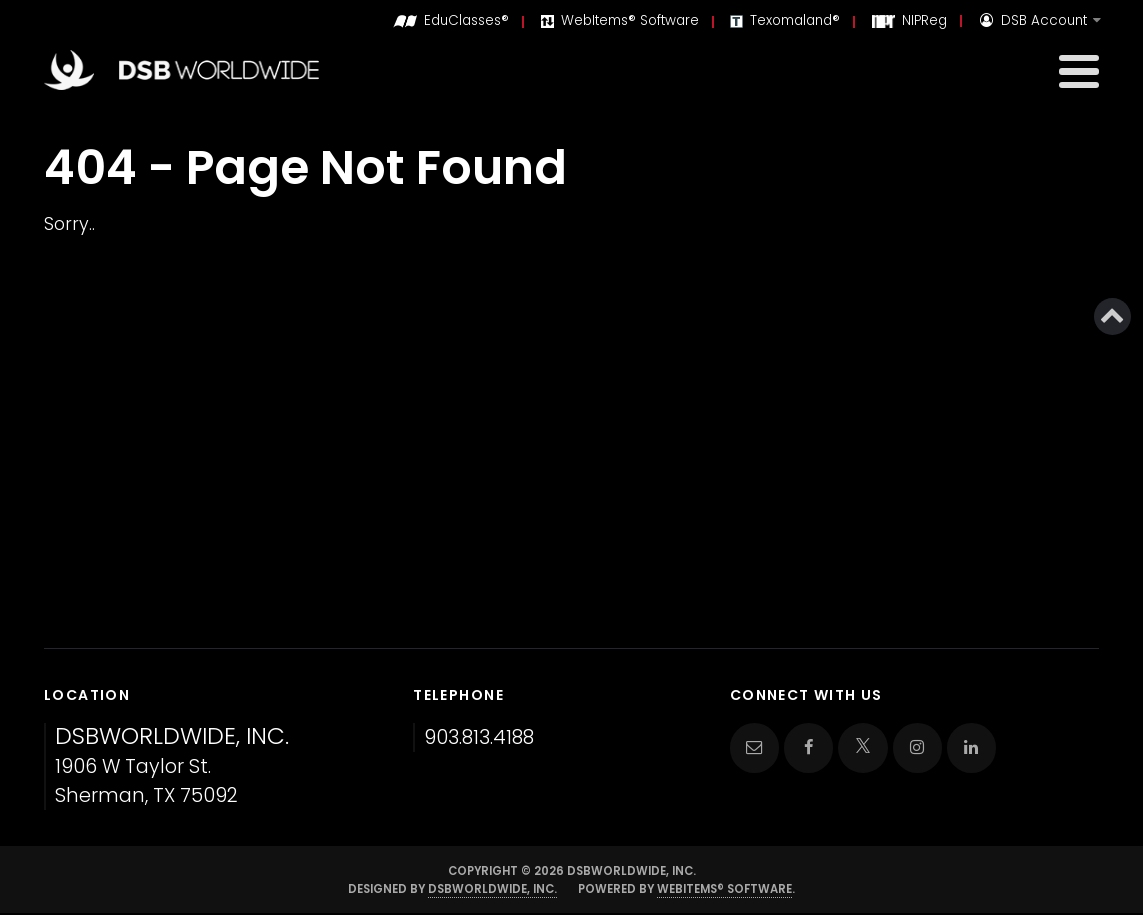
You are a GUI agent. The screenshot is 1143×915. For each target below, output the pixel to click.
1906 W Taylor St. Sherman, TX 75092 (172, 766)
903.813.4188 (479, 737)
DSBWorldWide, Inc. (492, 889)
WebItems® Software (724, 889)
